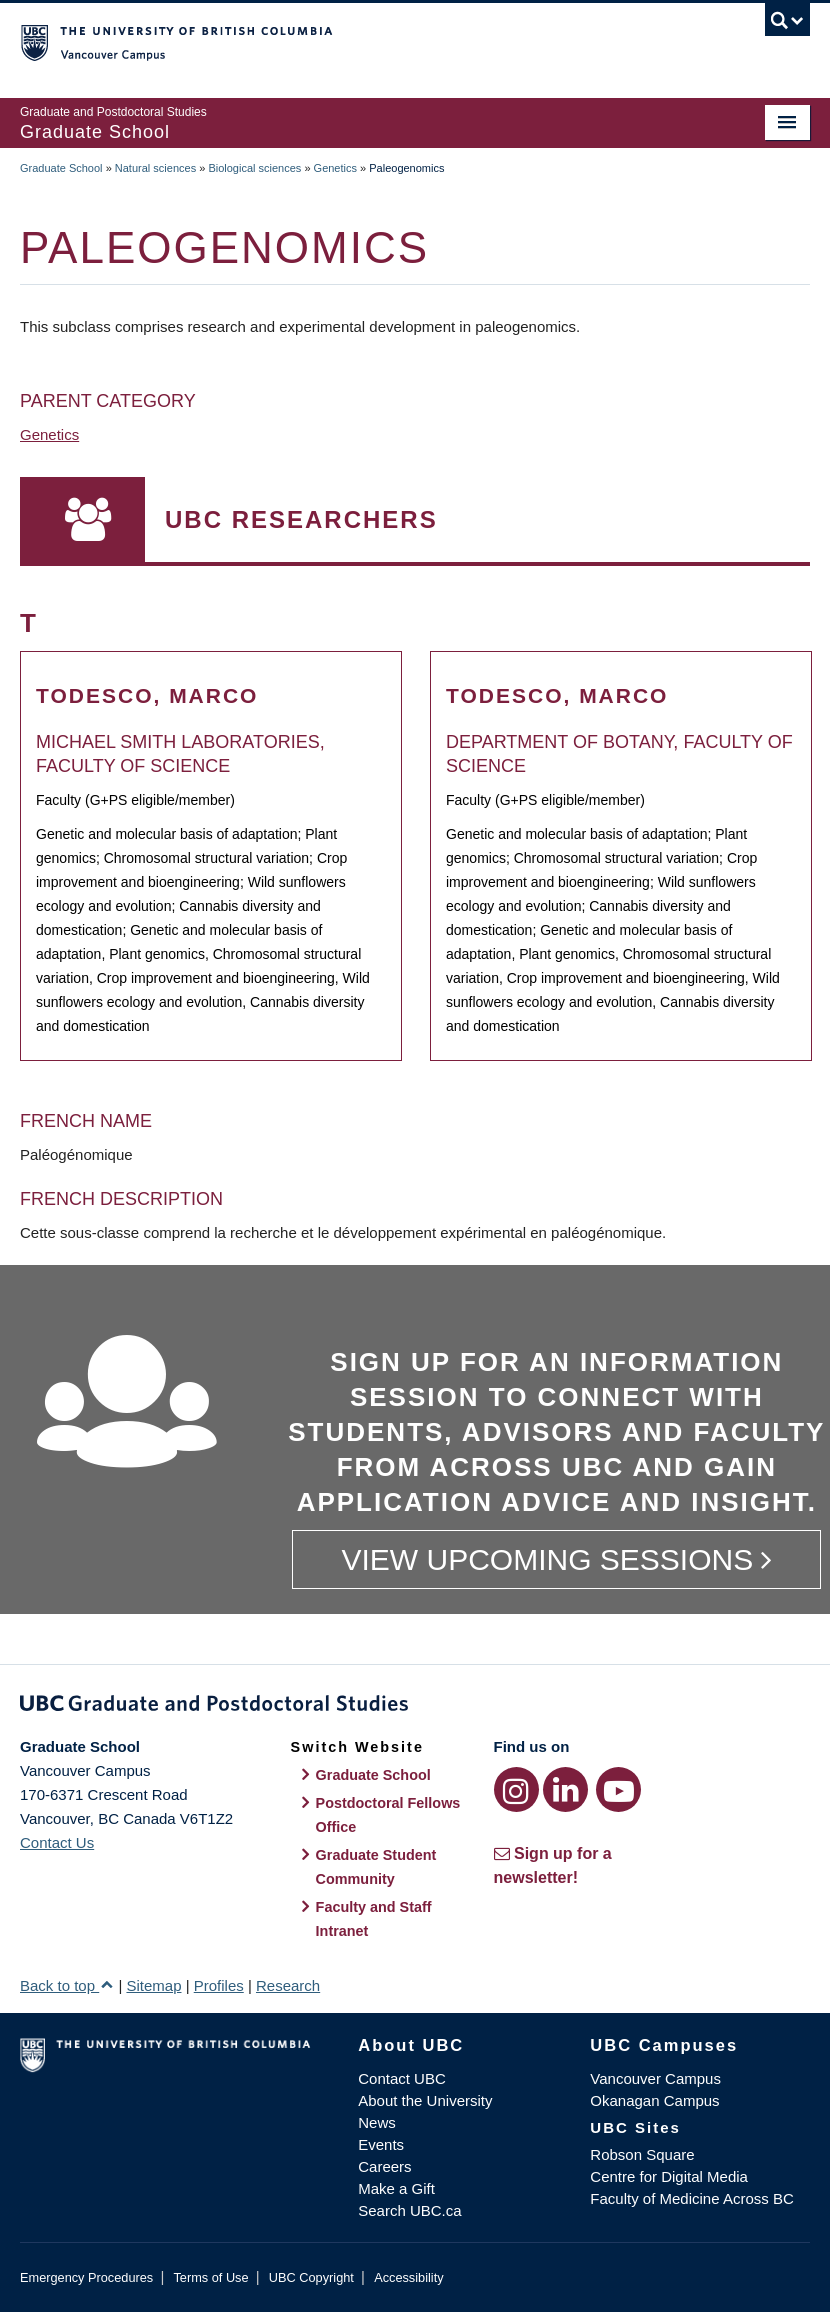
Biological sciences (254, 168)
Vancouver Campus (655, 2078)
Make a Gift (396, 2188)
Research (288, 1985)
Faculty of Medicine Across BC (691, 2198)
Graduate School (61, 168)
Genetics (335, 168)
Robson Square (642, 2154)
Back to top (67, 1985)
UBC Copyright (311, 2277)
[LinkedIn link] (565, 1789)
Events (381, 2144)
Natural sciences (155, 168)
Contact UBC (402, 2078)
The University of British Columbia (356, 41)
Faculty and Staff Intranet (374, 1919)
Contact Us (57, 1842)
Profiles (219, 1985)
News (377, 2122)
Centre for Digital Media (669, 2176)
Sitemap (153, 1985)
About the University (425, 2100)
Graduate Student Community (376, 1867)
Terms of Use (210, 2277)
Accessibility (408, 2277)
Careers (384, 2166)
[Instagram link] (516, 1789)
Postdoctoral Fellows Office (388, 1815)
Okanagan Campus (654, 2100)
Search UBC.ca (409, 2210)
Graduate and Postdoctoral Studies (415, 1707)
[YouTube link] (618, 1789)
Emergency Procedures (86, 2277)
